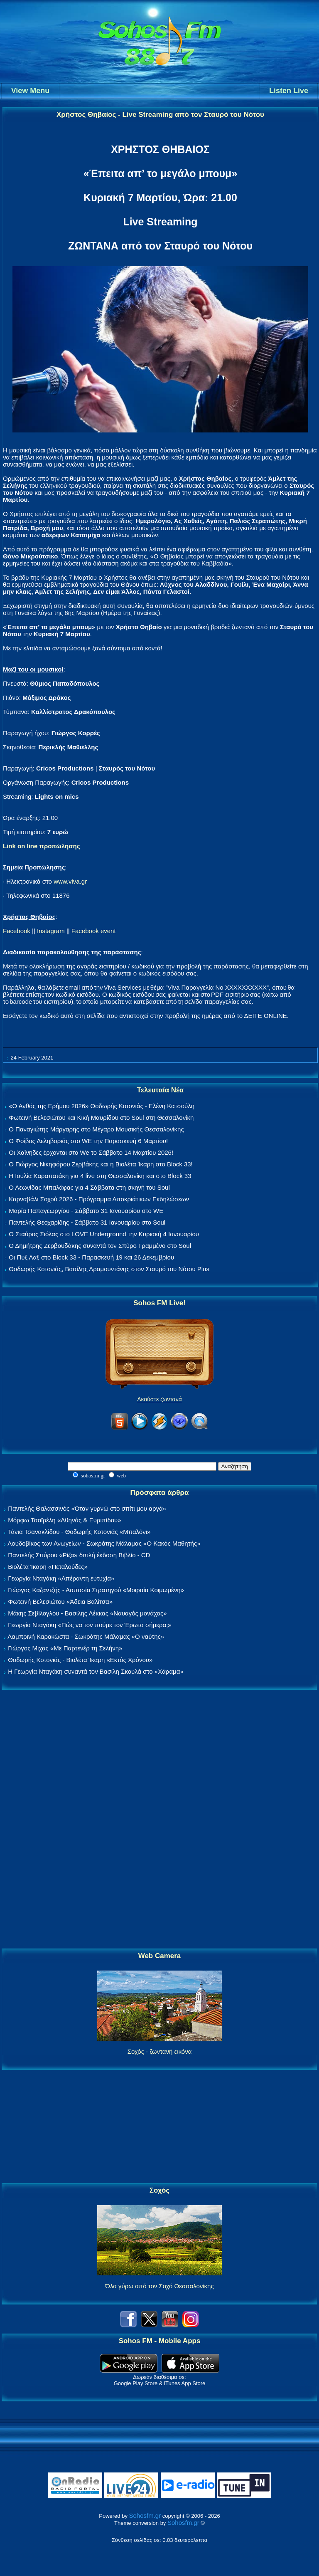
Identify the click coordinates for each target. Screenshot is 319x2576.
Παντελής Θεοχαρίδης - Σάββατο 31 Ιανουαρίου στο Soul (87, 1222)
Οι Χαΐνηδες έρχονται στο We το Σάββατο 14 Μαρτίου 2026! (91, 1152)
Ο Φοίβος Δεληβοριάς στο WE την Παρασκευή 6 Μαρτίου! (88, 1140)
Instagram (51, 930)
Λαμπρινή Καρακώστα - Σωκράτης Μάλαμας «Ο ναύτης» (85, 1636)
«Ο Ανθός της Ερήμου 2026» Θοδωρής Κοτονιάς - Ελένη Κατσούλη (101, 1105)
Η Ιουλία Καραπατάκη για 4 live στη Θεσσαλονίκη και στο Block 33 (100, 1175)
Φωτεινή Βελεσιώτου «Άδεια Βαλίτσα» (60, 1601)
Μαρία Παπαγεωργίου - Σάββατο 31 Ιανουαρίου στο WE (86, 1210)
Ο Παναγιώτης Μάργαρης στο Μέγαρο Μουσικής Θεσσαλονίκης (96, 1129)
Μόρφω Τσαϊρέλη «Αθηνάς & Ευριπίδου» (64, 1520)
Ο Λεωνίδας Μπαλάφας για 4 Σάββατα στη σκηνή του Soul (89, 1187)
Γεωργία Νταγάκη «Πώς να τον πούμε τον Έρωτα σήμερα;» (90, 1624)
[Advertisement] (159, 1819)
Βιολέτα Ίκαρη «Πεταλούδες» (48, 1566)
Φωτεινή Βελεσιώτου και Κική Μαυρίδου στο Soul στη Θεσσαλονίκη (101, 1117)
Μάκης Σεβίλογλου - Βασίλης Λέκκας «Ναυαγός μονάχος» (87, 1613)
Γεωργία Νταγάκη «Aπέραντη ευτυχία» (61, 1578)
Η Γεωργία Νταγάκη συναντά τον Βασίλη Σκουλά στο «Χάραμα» (96, 1671)
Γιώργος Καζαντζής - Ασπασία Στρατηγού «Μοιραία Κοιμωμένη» (96, 1589)
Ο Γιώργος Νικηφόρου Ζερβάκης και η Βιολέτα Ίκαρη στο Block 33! (101, 1164)
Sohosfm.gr (145, 2515)
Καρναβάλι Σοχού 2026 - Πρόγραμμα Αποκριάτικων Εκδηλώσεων (99, 1199)
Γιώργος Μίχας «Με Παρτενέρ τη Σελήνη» (65, 1648)
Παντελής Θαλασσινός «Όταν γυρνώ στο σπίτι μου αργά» (87, 1508)
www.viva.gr (70, 881)
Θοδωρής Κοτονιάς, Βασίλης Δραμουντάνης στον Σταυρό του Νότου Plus (109, 1268)
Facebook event (93, 930)
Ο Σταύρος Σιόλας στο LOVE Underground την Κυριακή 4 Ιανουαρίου (104, 1233)
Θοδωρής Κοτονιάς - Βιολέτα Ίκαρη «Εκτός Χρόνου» (80, 1659)
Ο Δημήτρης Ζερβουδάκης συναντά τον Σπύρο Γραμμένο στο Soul (100, 1245)
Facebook (16, 930)
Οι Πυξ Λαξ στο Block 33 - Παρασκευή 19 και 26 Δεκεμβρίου (91, 1257)
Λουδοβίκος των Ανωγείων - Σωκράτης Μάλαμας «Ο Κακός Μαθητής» (103, 1543)
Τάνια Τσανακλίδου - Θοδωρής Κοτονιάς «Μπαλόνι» (79, 1531)
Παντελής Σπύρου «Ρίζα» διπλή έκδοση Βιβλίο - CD (79, 1554)
